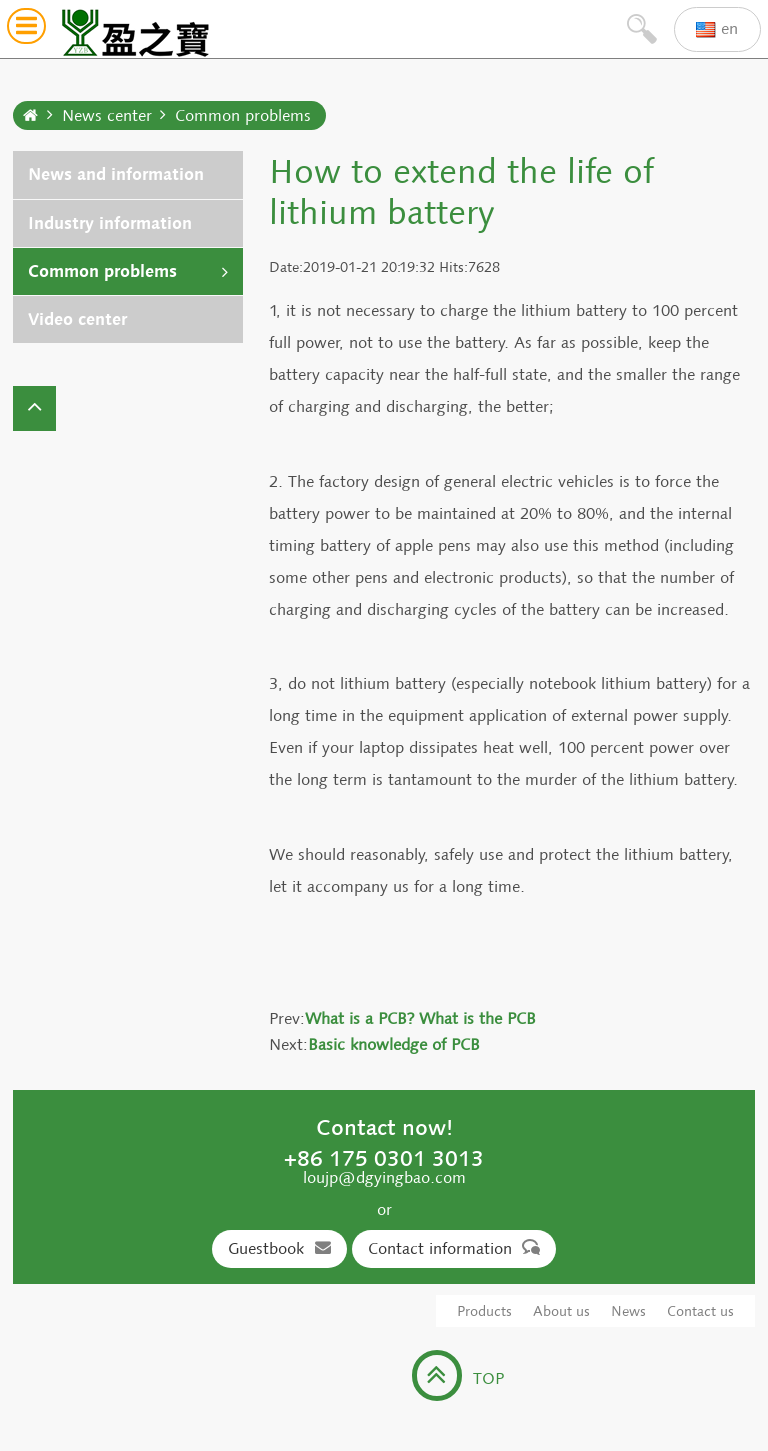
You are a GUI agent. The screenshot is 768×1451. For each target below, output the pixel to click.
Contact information (454, 1248)
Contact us (700, 1311)
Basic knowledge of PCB (394, 1044)
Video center (77, 319)
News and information (116, 174)
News (628, 1311)
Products (484, 1311)
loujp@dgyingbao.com (384, 1177)
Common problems (243, 115)
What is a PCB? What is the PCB (420, 1018)
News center (107, 115)
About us (561, 1311)
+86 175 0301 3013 (384, 1158)
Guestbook (279, 1248)
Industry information (110, 223)
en (717, 29)
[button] (26, 29)
